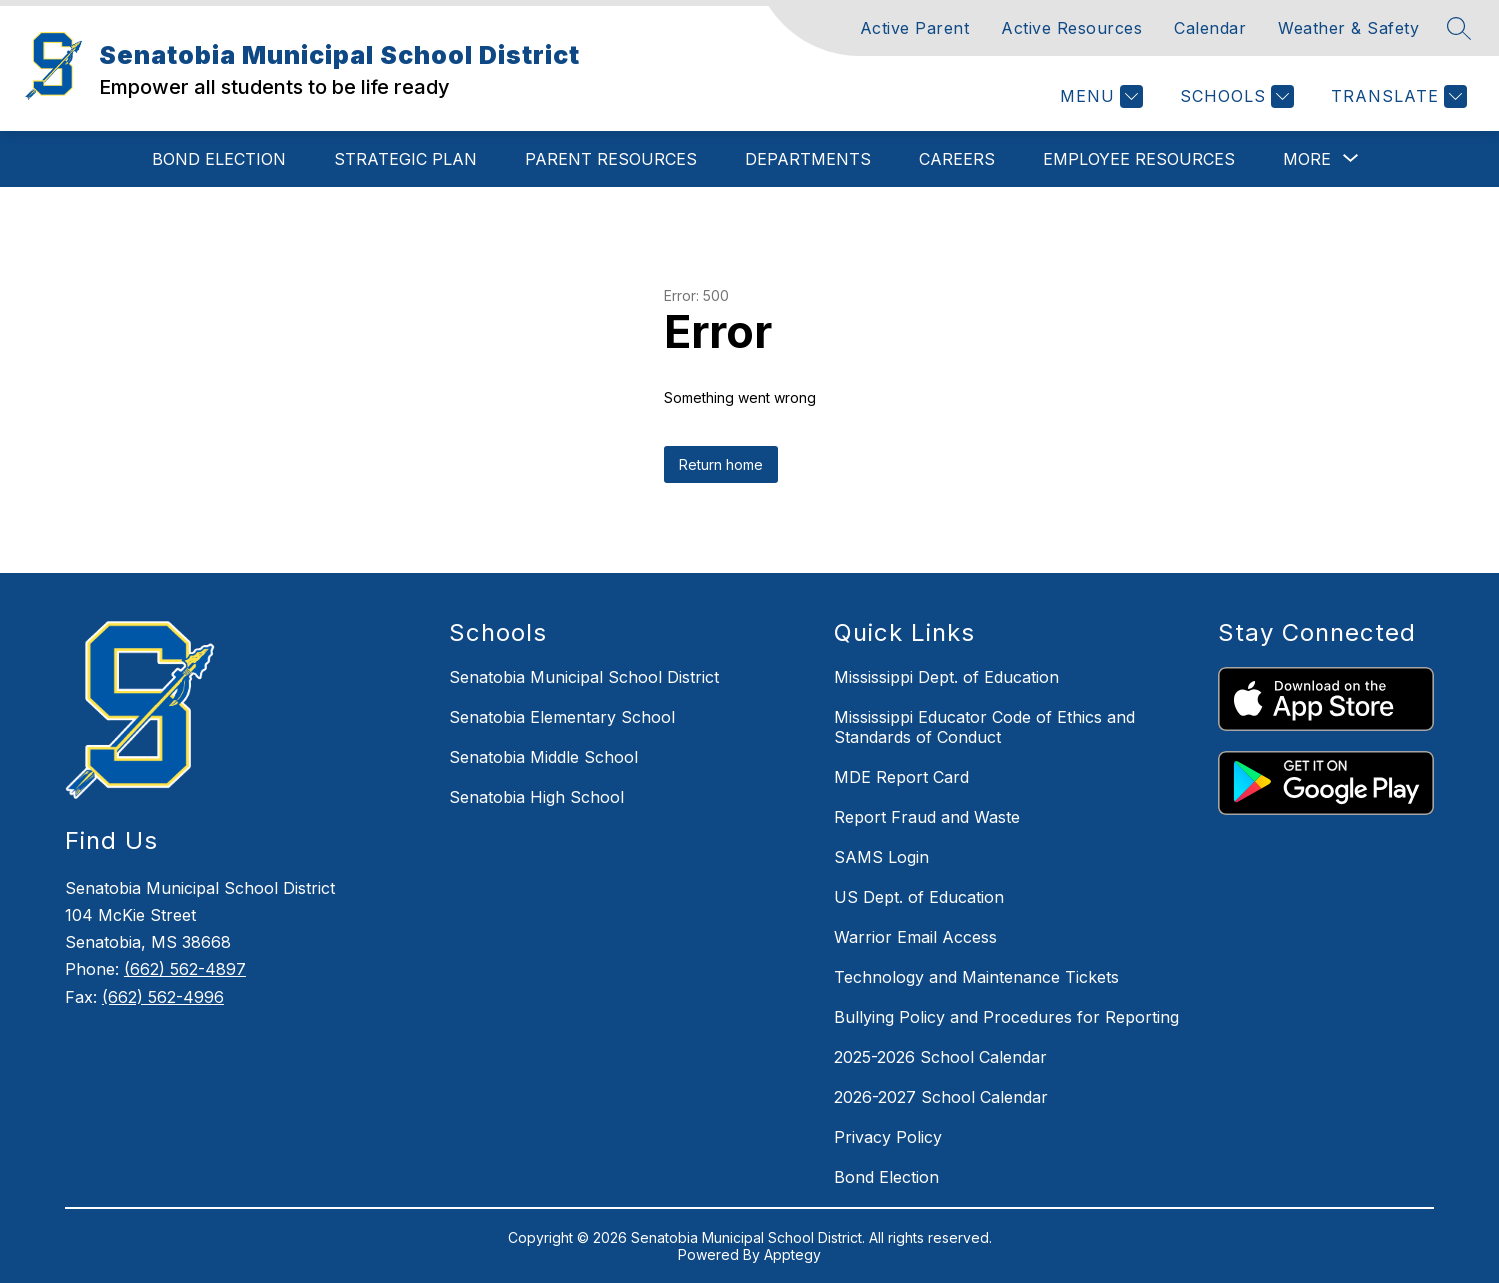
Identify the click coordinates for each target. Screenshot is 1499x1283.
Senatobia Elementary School (562, 717)
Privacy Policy (888, 1137)
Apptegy (792, 1254)
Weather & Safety (1348, 28)
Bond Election (219, 159)
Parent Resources (611, 159)
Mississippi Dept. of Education (946, 677)
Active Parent (915, 28)
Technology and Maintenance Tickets (976, 977)
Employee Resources (1139, 159)
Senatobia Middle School (543, 757)
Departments (808, 159)
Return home (721, 464)
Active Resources (1071, 28)
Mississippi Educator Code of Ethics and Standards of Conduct (984, 727)
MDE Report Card (901, 777)
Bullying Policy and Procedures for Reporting (1006, 1017)
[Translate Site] (1396, 96)
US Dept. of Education (919, 897)
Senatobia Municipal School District (584, 677)
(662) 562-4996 (163, 997)
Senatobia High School (536, 797)
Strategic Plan (405, 159)
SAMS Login (881, 857)
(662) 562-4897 (185, 969)
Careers (957, 159)
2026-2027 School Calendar (941, 1097)
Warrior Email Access (915, 937)
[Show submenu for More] (1307, 159)
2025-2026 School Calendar (940, 1057)
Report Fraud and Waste (927, 817)
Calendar (1210, 28)
